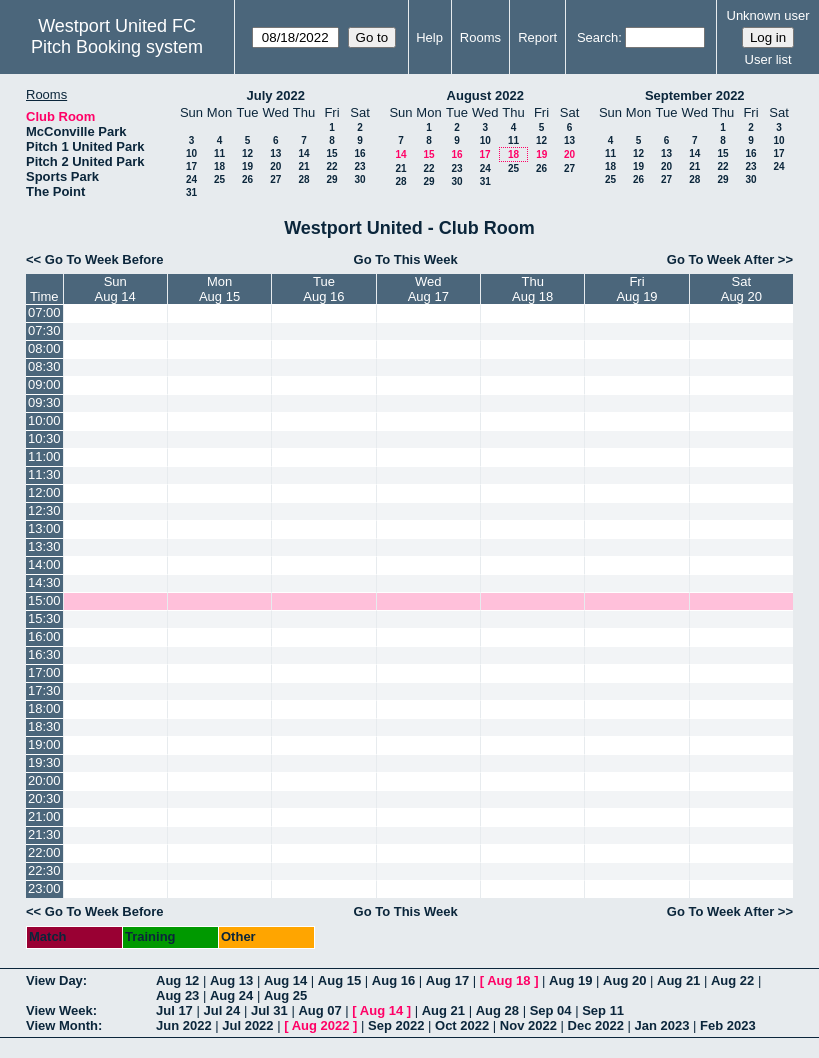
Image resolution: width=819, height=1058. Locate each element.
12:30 (44, 510)
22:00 (44, 852)
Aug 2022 (321, 1025)
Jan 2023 (662, 1025)
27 (275, 179)
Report (537, 37)
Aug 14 (285, 980)
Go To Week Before (104, 259)
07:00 (44, 312)
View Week (59, 1010)
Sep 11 (603, 1010)
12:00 (44, 492)
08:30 (44, 366)
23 (359, 166)
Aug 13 (231, 980)
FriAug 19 (636, 289)
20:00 (44, 780)
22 (331, 166)
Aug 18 (508, 980)
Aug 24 (231, 995)
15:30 (44, 618)
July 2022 (275, 95)
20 (275, 166)
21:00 (44, 816)
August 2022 (485, 95)
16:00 (44, 636)
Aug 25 (285, 995)
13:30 (44, 546)
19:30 (44, 762)
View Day (54, 980)
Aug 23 (177, 995)
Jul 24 (221, 1010)
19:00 (44, 744)
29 (331, 179)
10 (191, 153)
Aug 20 (624, 980)
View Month (62, 1025)
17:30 (44, 690)
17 (191, 166)
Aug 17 (447, 980)
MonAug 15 (219, 289)
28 (303, 179)
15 (331, 153)
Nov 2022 (528, 1025)
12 (247, 153)
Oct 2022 (462, 1025)
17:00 (44, 672)
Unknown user (768, 15)
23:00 (44, 888)
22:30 (44, 870)
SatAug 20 (741, 289)
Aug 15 (339, 980)
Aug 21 (678, 980)
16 (359, 153)
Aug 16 (393, 980)
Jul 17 (174, 1010)
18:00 (44, 708)
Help (429, 37)
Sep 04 (551, 1010)
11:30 (44, 474)
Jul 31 (269, 1010)
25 (219, 179)
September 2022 (695, 95)
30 (359, 179)
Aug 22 (732, 980)
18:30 (44, 726)
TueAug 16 (323, 289)
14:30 (44, 582)
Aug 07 (319, 1010)
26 (247, 179)
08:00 (44, 348)
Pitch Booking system (117, 47)
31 (191, 192)
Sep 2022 (396, 1025)
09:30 (44, 402)
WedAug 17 (428, 289)
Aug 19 (570, 980)
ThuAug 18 (532, 289)
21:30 (44, 834)
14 (303, 153)
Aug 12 (177, 980)
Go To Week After (720, 259)
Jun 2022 (184, 1025)
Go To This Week (406, 259)
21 (303, 166)
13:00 (44, 528)
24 (191, 179)
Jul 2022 (247, 1025)
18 (219, 166)
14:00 (44, 564)
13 (275, 153)
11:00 (44, 456)
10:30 (44, 438)
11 (219, 153)
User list (768, 59)
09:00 (44, 384)
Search (597, 37)
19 (247, 166)
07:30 (44, 330)
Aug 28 (497, 1010)
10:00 (44, 420)
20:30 (44, 798)
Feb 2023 (728, 1025)
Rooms (480, 37)
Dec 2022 (596, 1025)
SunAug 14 (115, 289)
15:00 (44, 600)
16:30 (44, 654)
